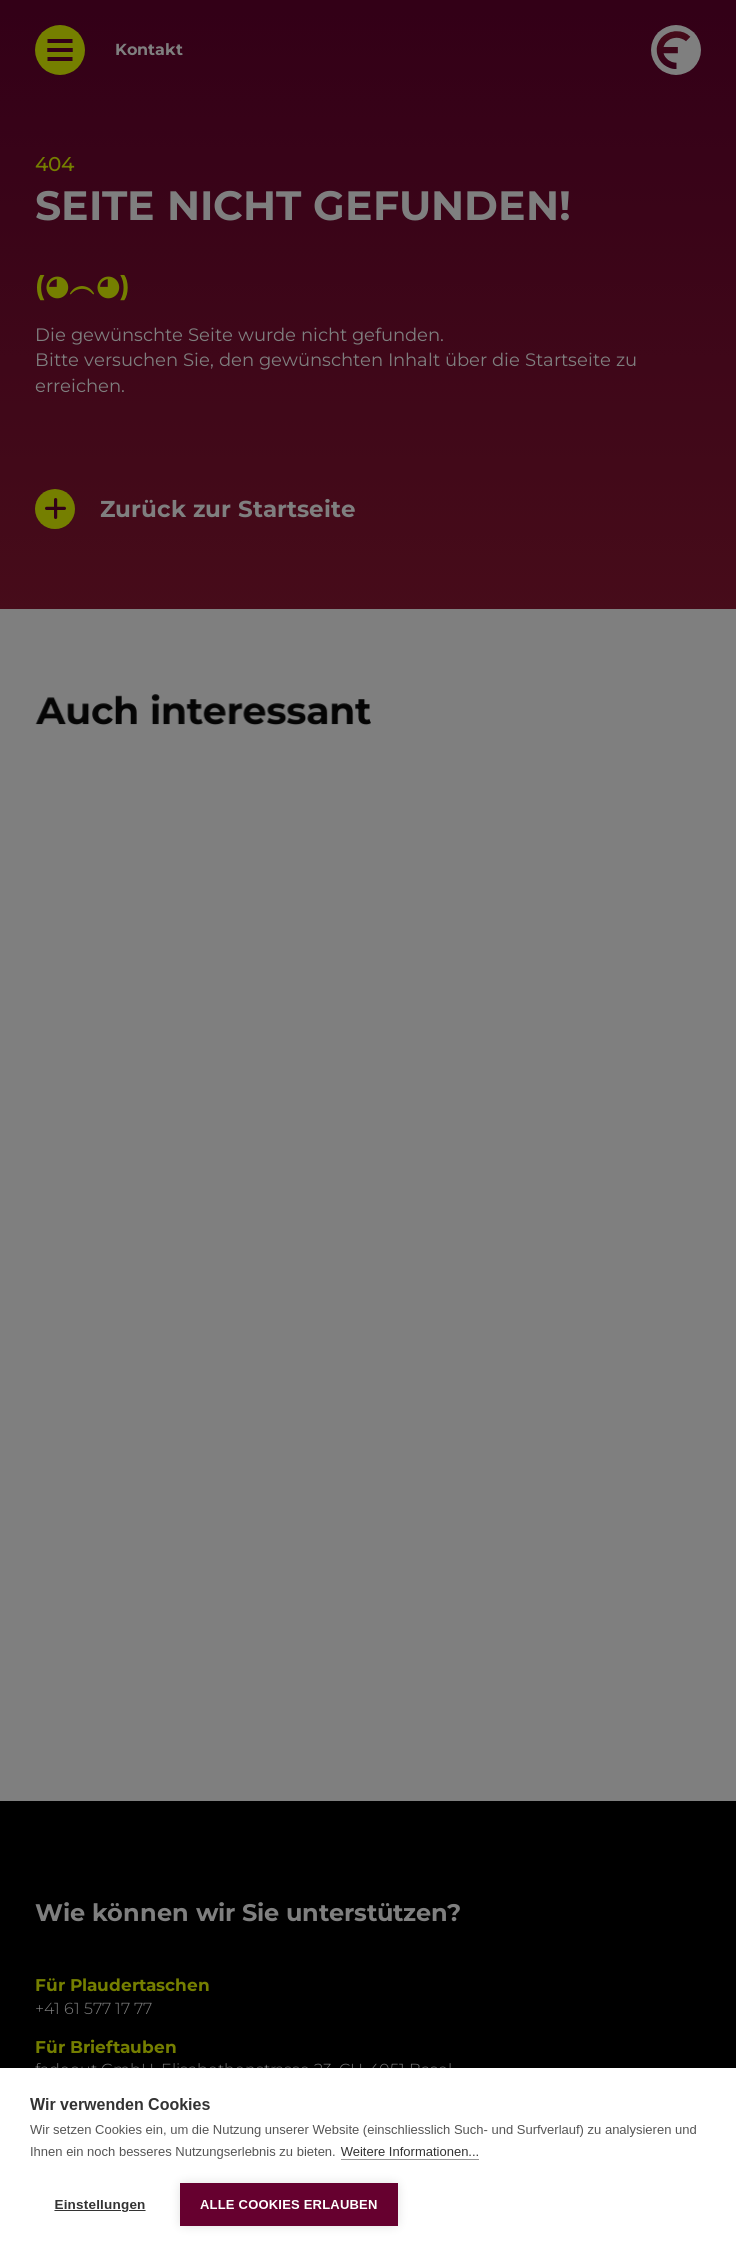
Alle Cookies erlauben (289, 2204)
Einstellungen (99, 2204)
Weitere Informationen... (410, 2151)
